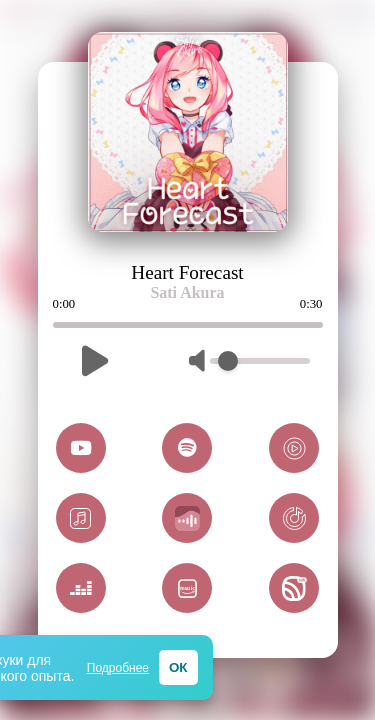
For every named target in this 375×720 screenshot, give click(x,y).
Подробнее (118, 668)
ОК (178, 667)
